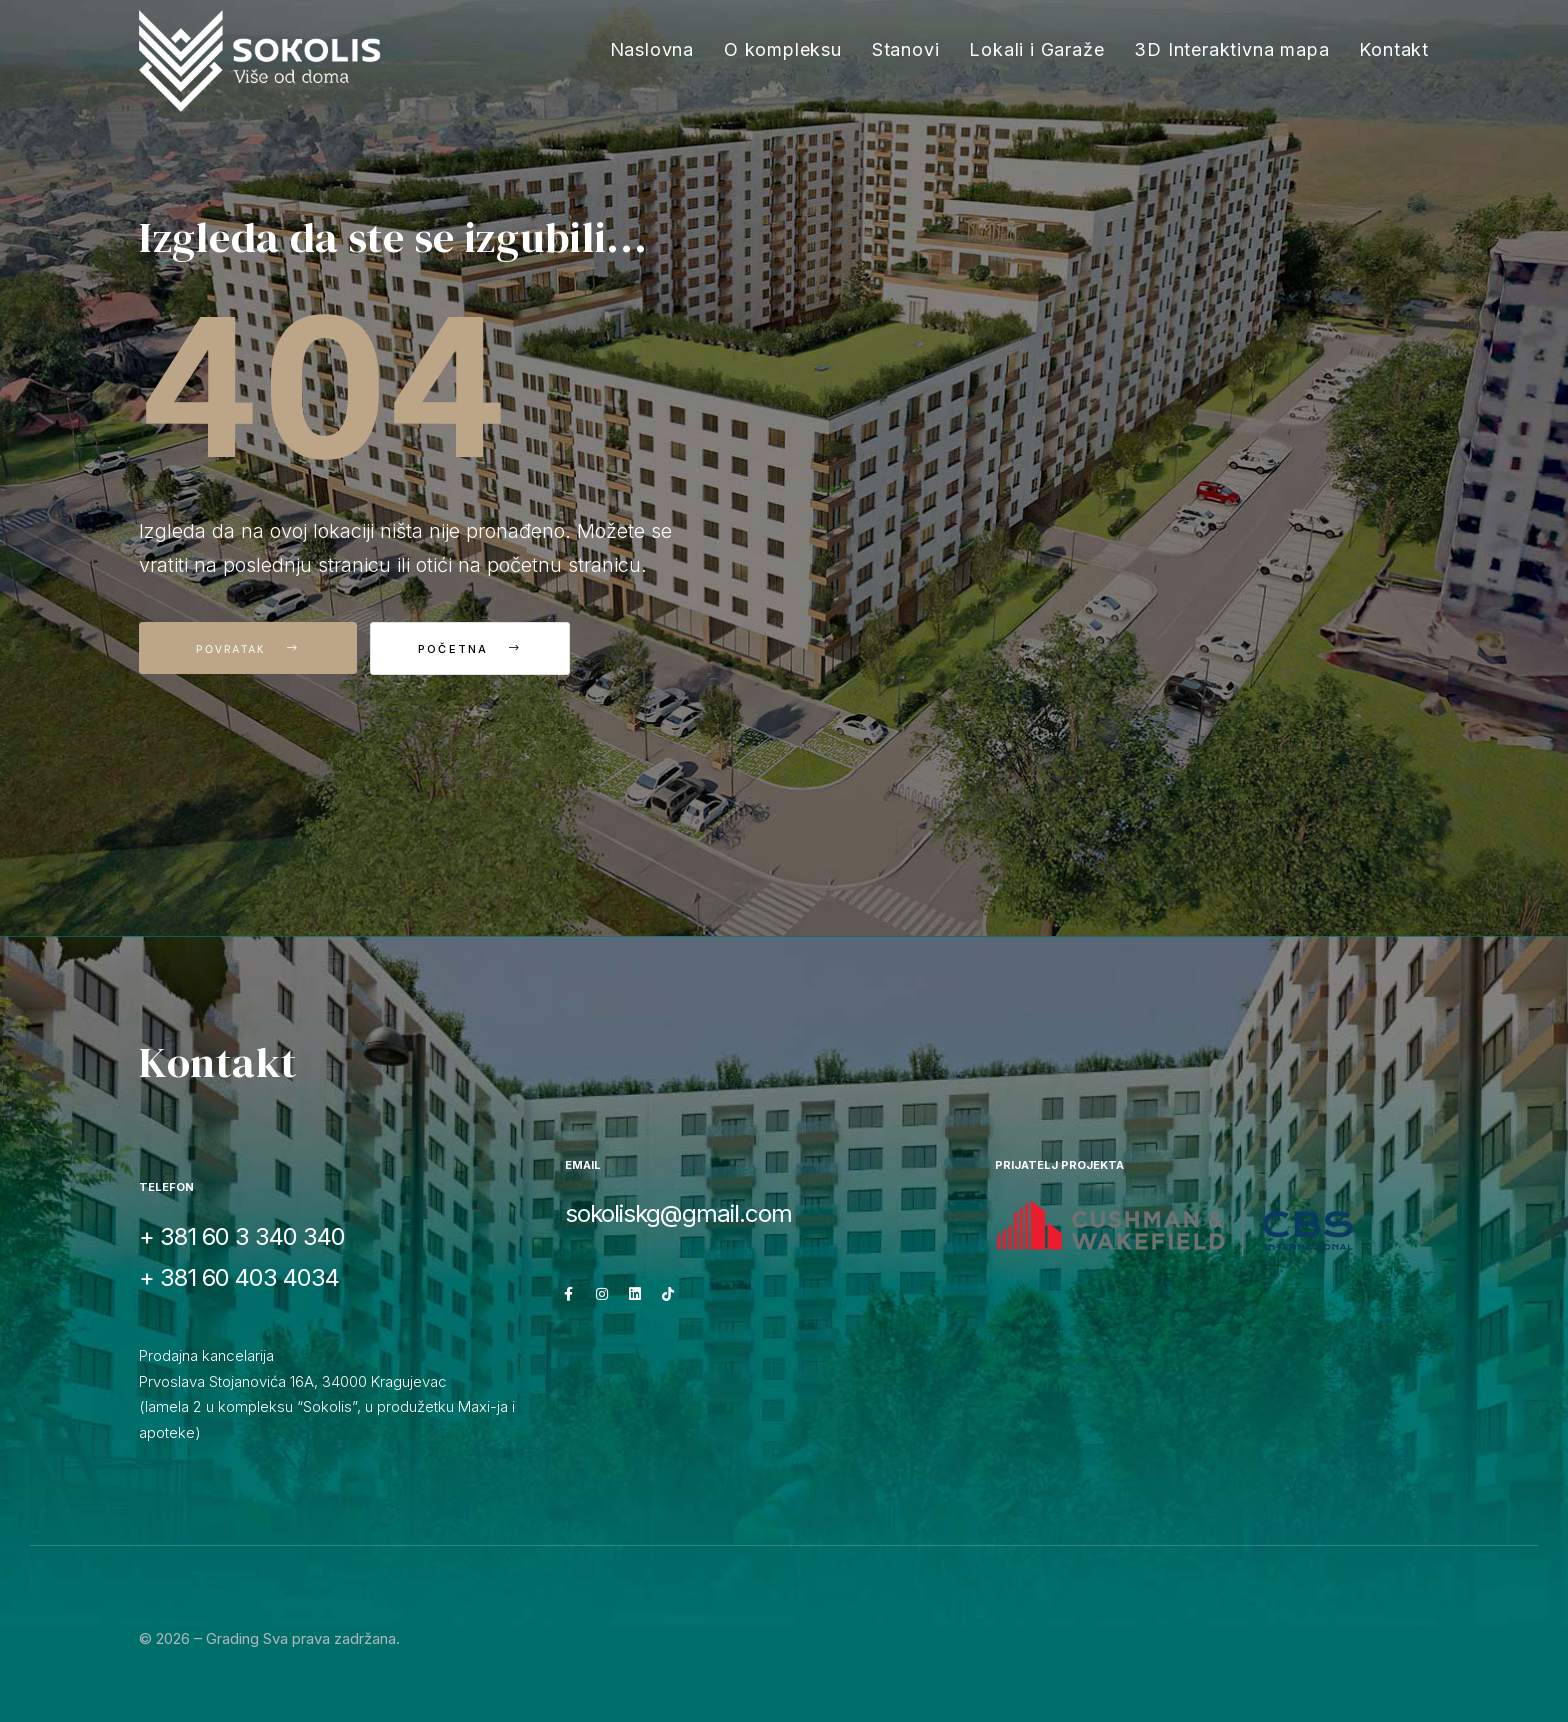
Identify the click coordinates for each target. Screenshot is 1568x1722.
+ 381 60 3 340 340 (242, 1236)
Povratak (247, 648)
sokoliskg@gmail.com (678, 1213)
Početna (479, 649)
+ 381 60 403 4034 (239, 1277)
